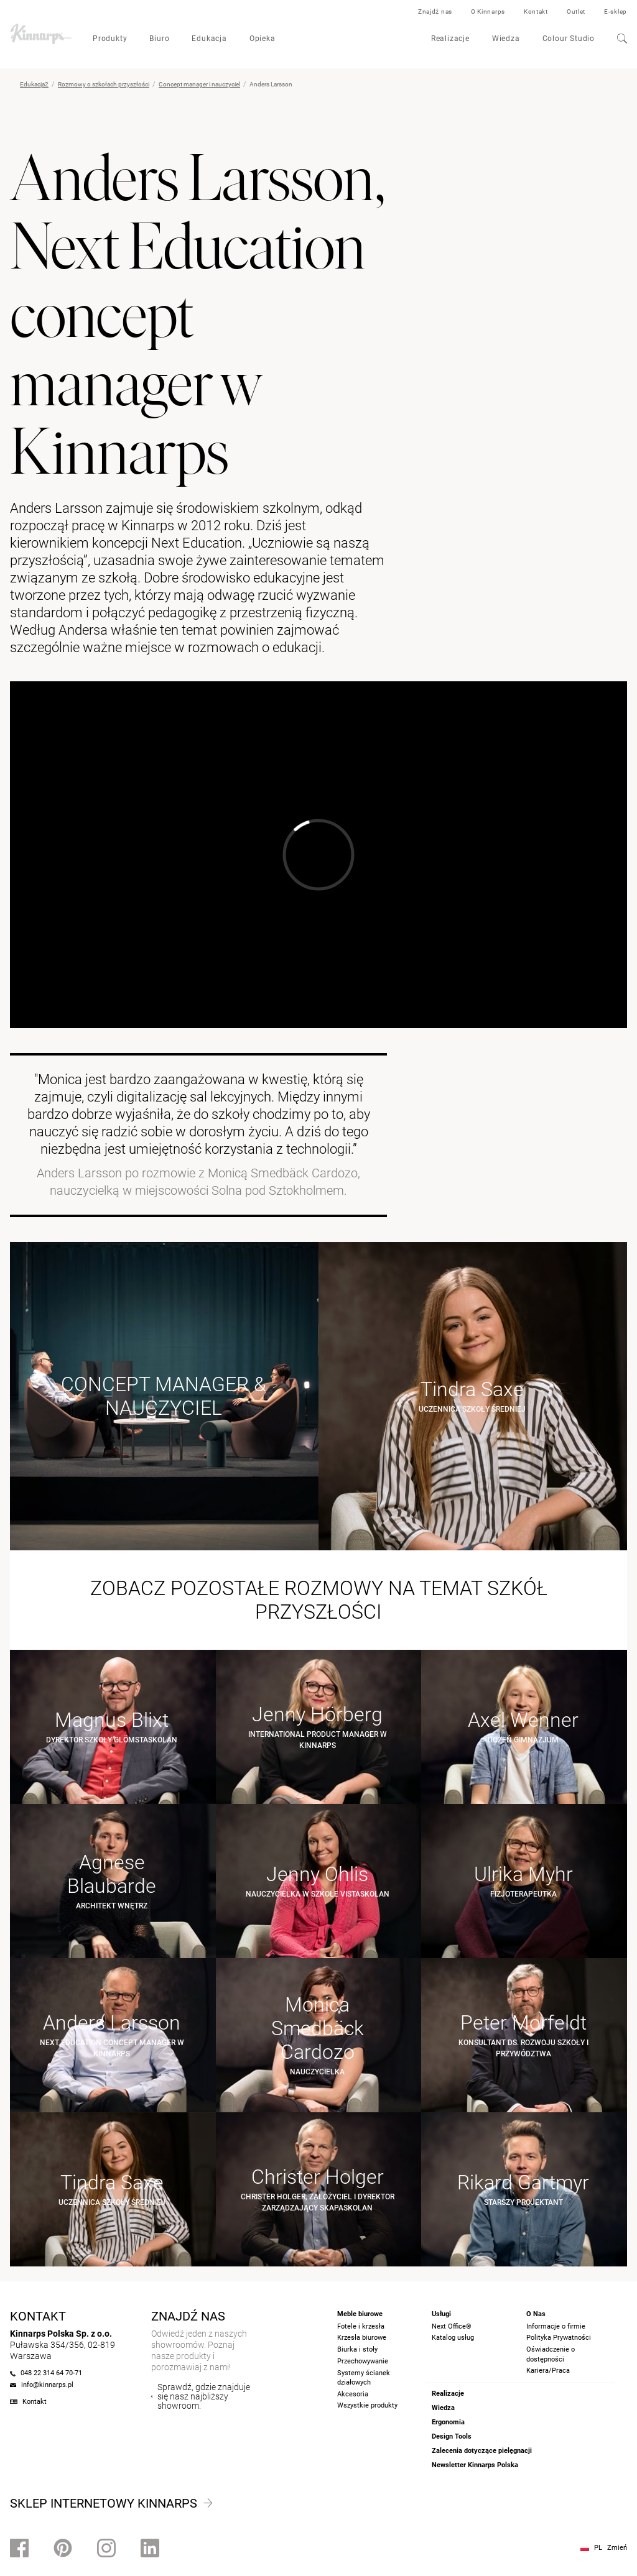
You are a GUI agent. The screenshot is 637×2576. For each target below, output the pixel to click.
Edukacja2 (34, 84)
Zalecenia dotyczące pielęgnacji (482, 2451)
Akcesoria (352, 2394)
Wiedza (506, 38)
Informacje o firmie (555, 2326)
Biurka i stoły (357, 2349)
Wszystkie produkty (367, 2405)
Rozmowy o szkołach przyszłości (103, 84)
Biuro (159, 38)
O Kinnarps (488, 11)
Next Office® (452, 2326)
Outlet (576, 11)
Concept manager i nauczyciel (199, 84)
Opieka (262, 38)
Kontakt (536, 11)
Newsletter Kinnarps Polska (475, 2465)
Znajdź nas (435, 11)
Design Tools (452, 2436)
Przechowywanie (362, 2361)
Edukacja (209, 38)
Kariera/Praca (548, 2371)
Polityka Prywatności (558, 2338)
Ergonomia (448, 2422)
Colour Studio (568, 38)
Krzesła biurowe (361, 2338)
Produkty (110, 38)
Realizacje (450, 38)
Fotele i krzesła (360, 2326)
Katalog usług (453, 2338)
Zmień (617, 2548)
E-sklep (615, 11)
